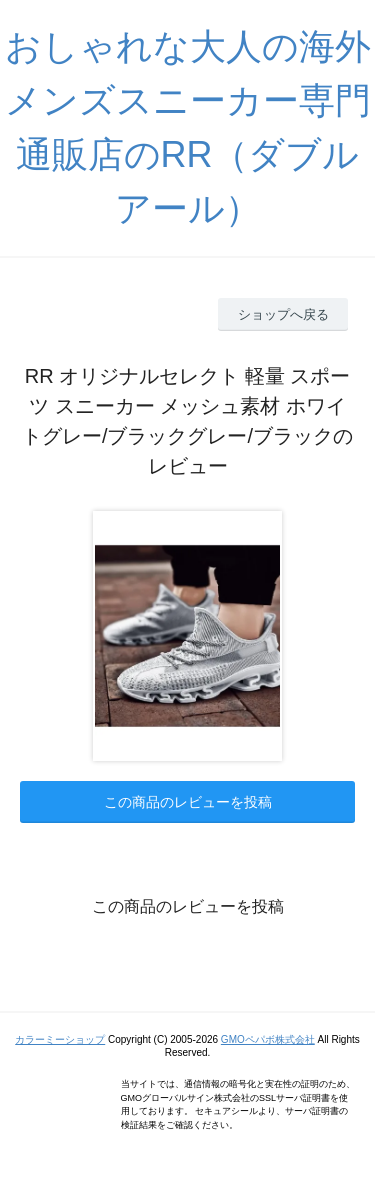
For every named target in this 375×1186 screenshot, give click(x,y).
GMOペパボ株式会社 (268, 1039)
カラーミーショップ (60, 1039)
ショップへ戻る (283, 314)
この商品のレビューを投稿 (188, 802)
